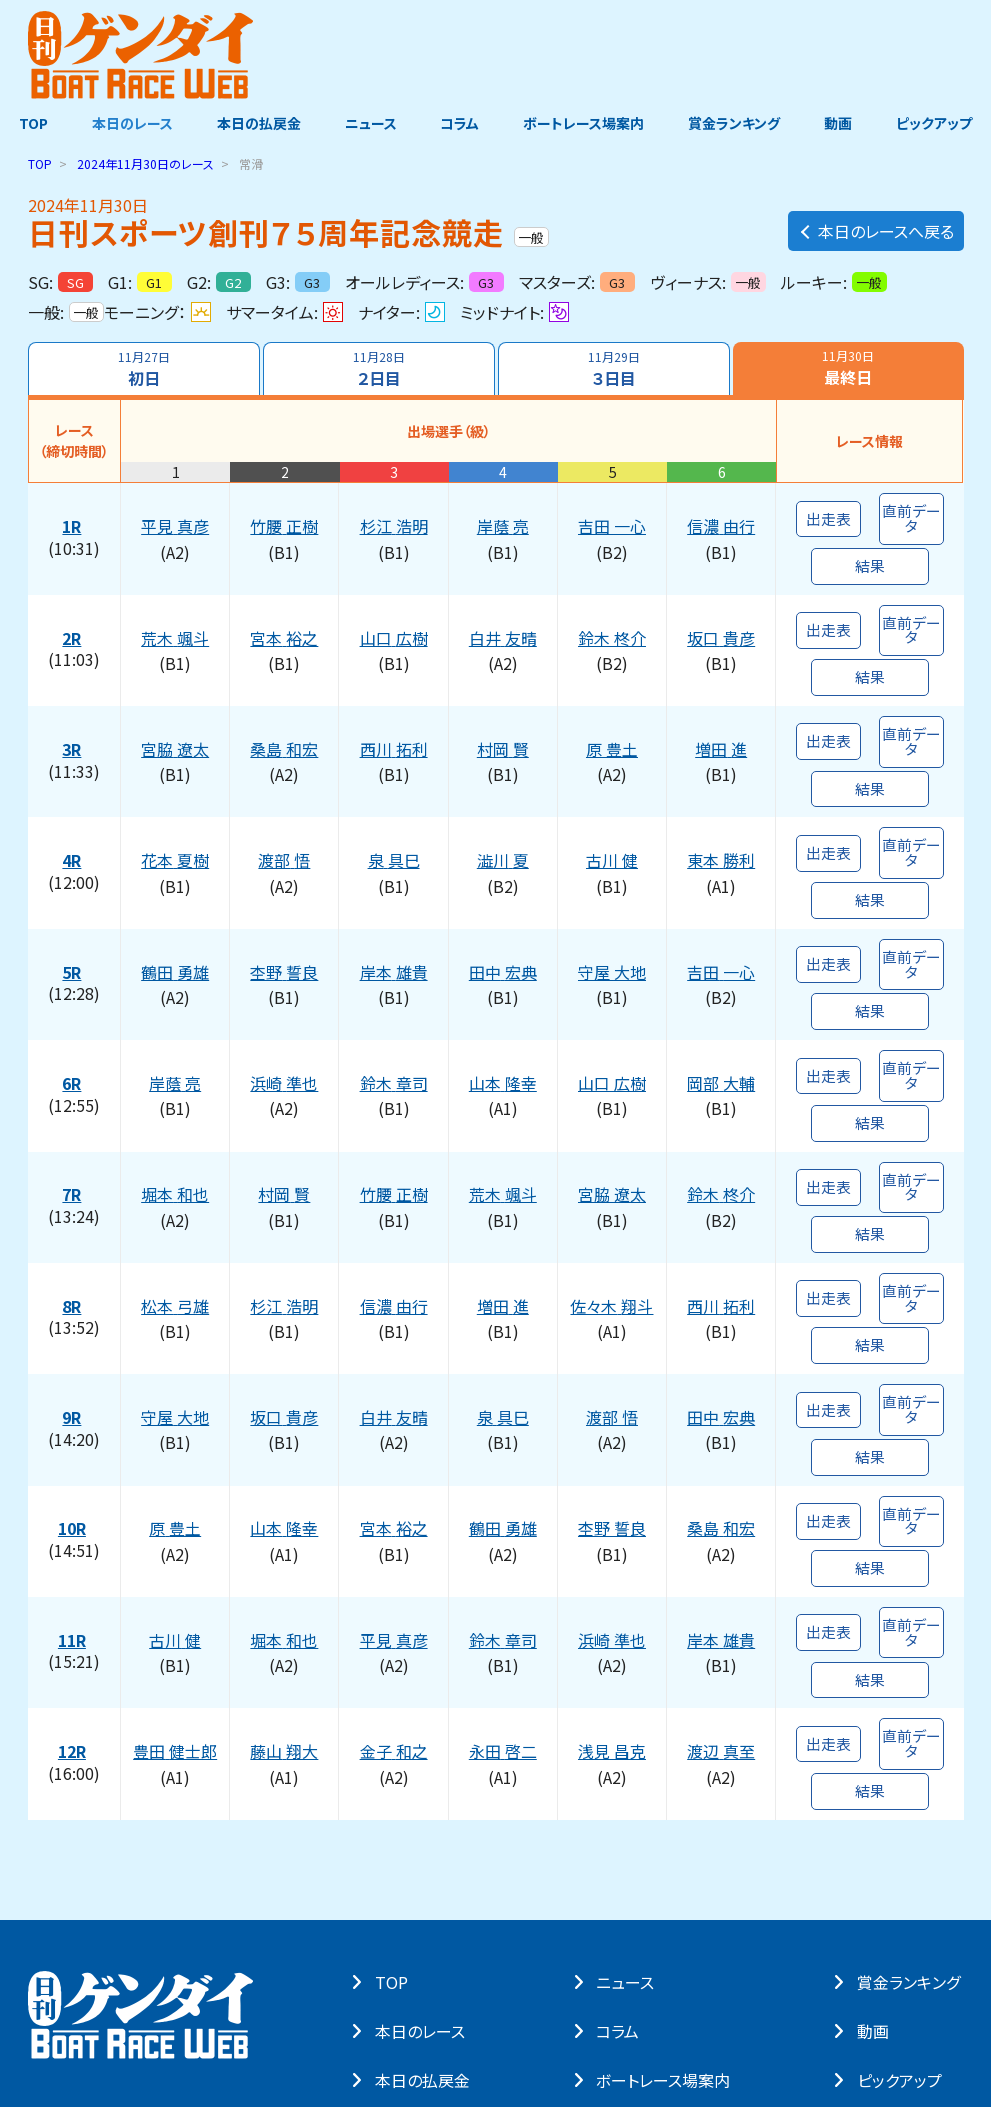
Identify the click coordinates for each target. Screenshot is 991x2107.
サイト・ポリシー (69, 1987)
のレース (145, 163)
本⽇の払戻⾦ (426, 1907)
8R (73, 1199)
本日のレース (129, 123)
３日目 (614, 369)
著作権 (226, 1987)
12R (74, 1587)
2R (73, 617)
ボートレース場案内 (584, 123)
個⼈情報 (159, 1987)
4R (73, 811)
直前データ (911, 511)
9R (73, 1296)
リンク (285, 1987)
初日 (143, 369)
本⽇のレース (424, 1858)
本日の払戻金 (257, 123)
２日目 (378, 369)
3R (73, 714)
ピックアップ (938, 123)
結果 (870, 552)
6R (73, 1005)
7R (73, 1102)
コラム (460, 123)
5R (73, 908)
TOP (30, 123)
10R (74, 1393)
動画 (841, 123)
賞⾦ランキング (911, 1809)
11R (74, 1490)
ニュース (370, 123)
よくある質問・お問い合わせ (397, 1987)
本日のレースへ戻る (876, 227)
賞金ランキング (736, 123)
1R (73, 520)
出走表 (828, 511)
